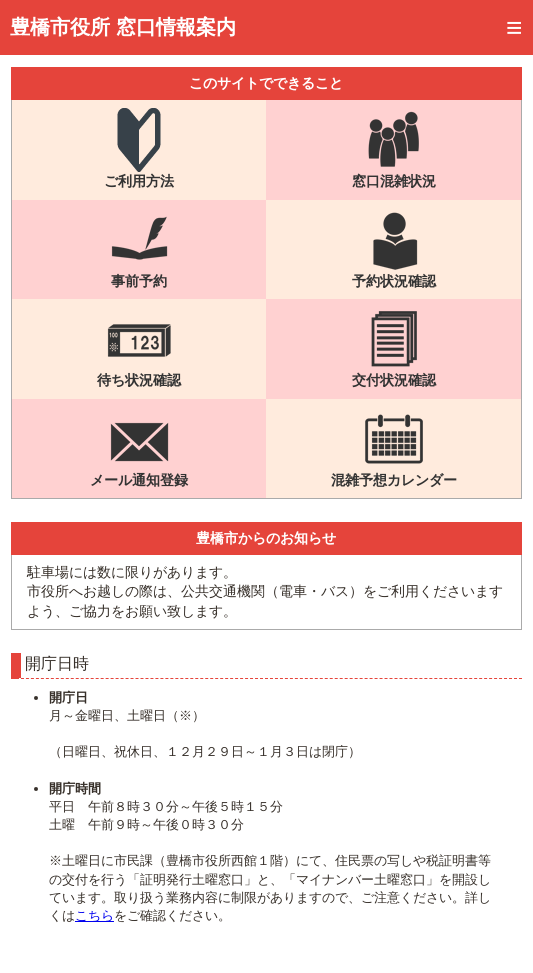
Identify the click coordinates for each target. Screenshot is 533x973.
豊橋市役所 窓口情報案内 (123, 27)
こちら (94, 915)
